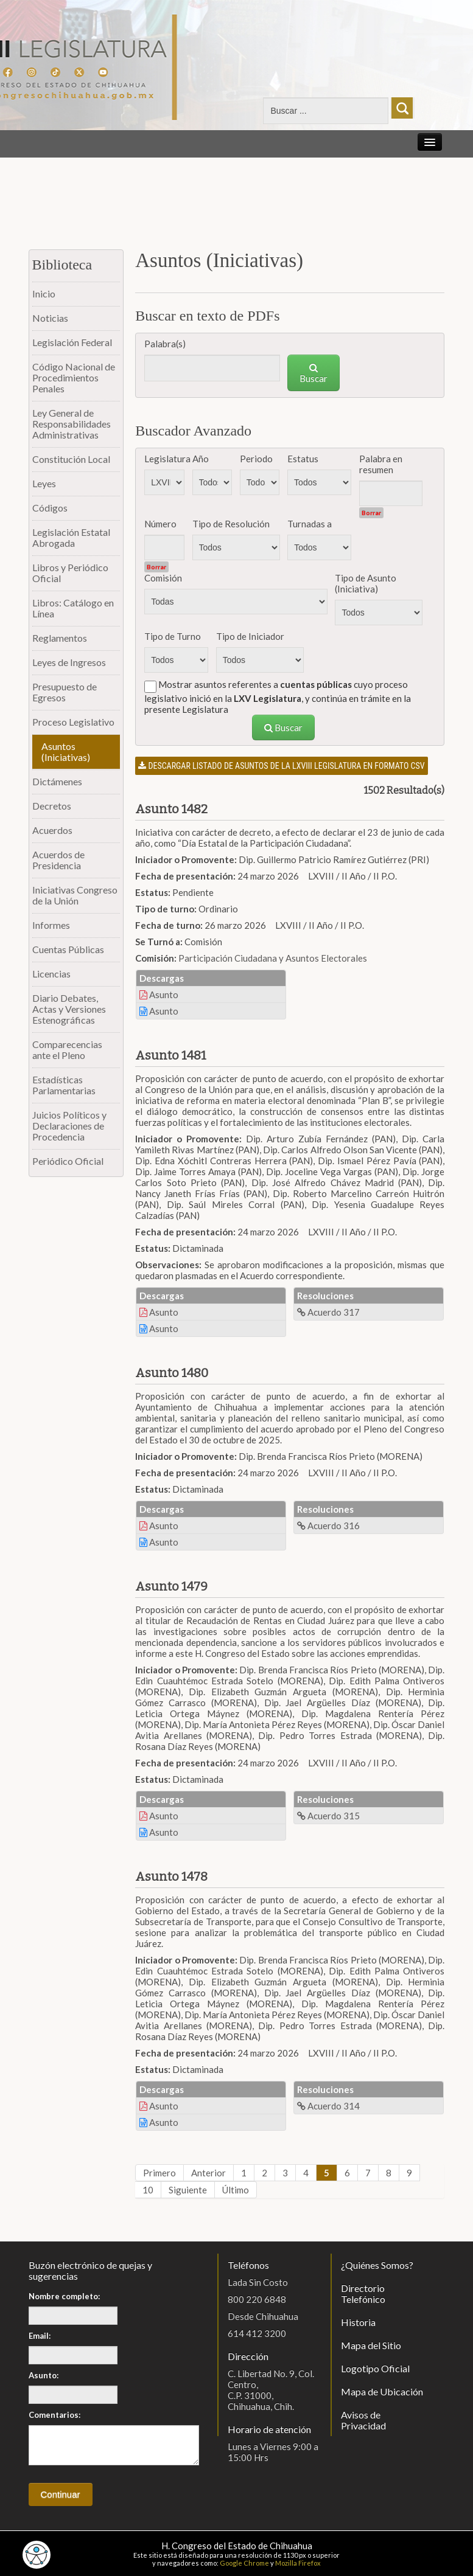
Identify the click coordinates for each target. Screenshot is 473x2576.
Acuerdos (52, 830)
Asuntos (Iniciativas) (65, 751)
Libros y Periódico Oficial (70, 572)
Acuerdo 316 (328, 1525)
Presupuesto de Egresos (64, 692)
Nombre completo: (64, 2296)
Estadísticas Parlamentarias (64, 1085)
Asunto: (43, 2375)
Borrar (371, 512)
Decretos (51, 805)
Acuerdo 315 (328, 1815)
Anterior (208, 2172)
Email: (40, 2336)
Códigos (50, 507)
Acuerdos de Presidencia (58, 860)
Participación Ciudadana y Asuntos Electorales (272, 958)
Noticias (50, 318)
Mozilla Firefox (298, 2563)
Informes (51, 925)
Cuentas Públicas (68, 949)
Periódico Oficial (67, 1161)
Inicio (43, 293)
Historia (358, 2322)
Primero (159, 2172)
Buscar (314, 373)
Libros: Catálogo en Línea (73, 608)
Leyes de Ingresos (69, 662)
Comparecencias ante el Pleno (67, 1049)
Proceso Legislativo (73, 721)
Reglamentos (59, 638)
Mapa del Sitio (371, 2345)
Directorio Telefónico (363, 2293)
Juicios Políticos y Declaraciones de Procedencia (69, 1125)
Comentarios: (54, 2415)
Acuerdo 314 (328, 2105)
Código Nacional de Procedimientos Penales (73, 377)
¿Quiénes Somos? (377, 2265)
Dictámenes (57, 781)
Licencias (51, 973)
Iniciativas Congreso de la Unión (74, 895)
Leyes (44, 483)
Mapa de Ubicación (382, 2391)
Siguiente (188, 2189)
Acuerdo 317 (328, 1312)
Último (235, 2189)
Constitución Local (71, 459)
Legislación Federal (72, 342)
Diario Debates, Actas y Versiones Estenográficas (69, 1009)
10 (147, 2189)
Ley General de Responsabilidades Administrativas (71, 423)
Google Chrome (244, 2563)
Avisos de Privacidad (363, 2420)
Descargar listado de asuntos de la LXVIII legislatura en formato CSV (281, 766)
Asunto (158, 994)
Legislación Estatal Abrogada (71, 537)
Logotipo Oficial (375, 2368)
